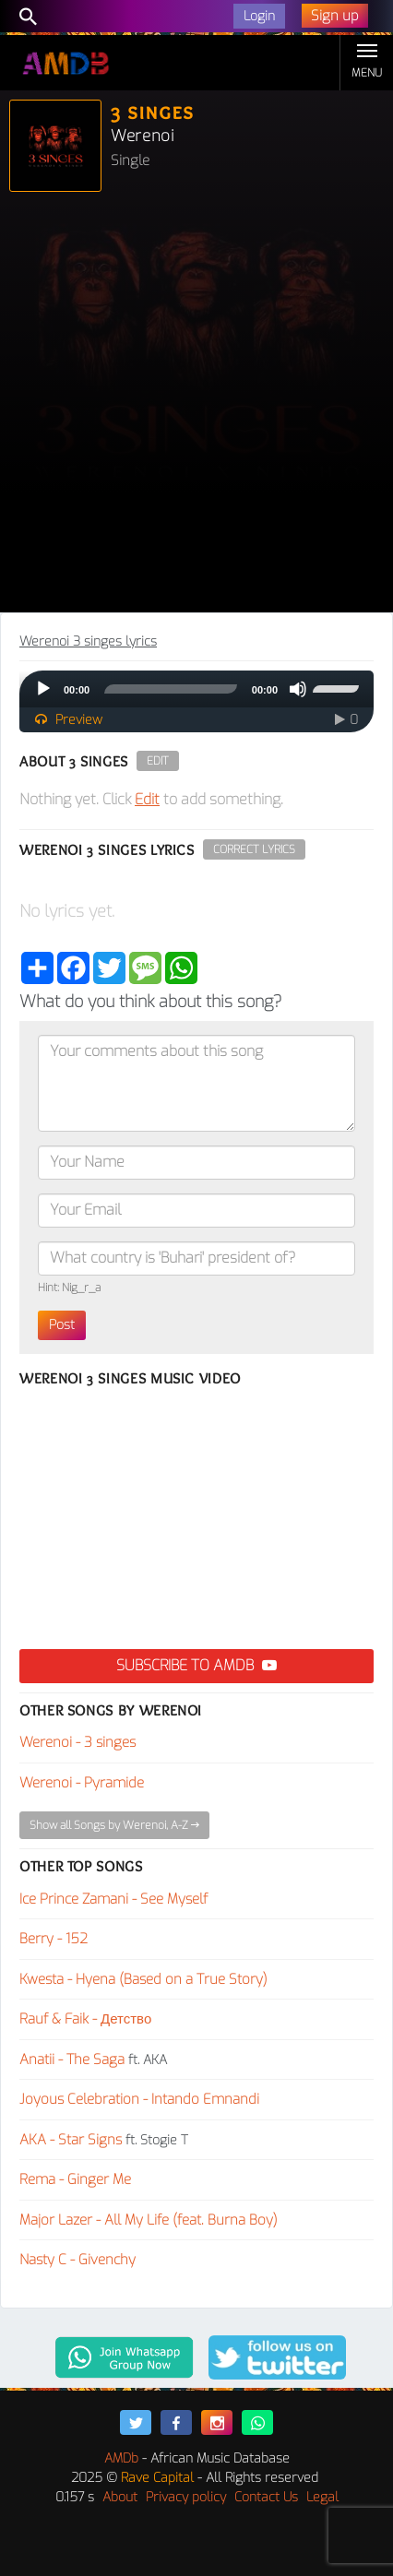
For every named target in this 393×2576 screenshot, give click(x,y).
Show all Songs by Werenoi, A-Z (114, 1825)
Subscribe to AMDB (196, 1665)
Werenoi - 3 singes (77, 1742)
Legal (322, 2497)
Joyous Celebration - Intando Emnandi (139, 2099)
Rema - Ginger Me (75, 2179)
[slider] (170, 689)
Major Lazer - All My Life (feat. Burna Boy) (148, 2220)
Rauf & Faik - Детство (85, 2019)
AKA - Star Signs (70, 2140)
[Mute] (298, 689)
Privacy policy (186, 2497)
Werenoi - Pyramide (81, 1783)
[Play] (43, 689)
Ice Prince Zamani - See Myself (113, 1899)
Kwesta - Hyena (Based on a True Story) (143, 1979)
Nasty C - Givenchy (77, 2259)
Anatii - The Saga (72, 2059)
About (119, 2497)
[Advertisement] (196, 406)
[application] (196, 689)
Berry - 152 (53, 1938)
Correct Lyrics (254, 849)
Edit (158, 761)
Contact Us (266, 2497)
